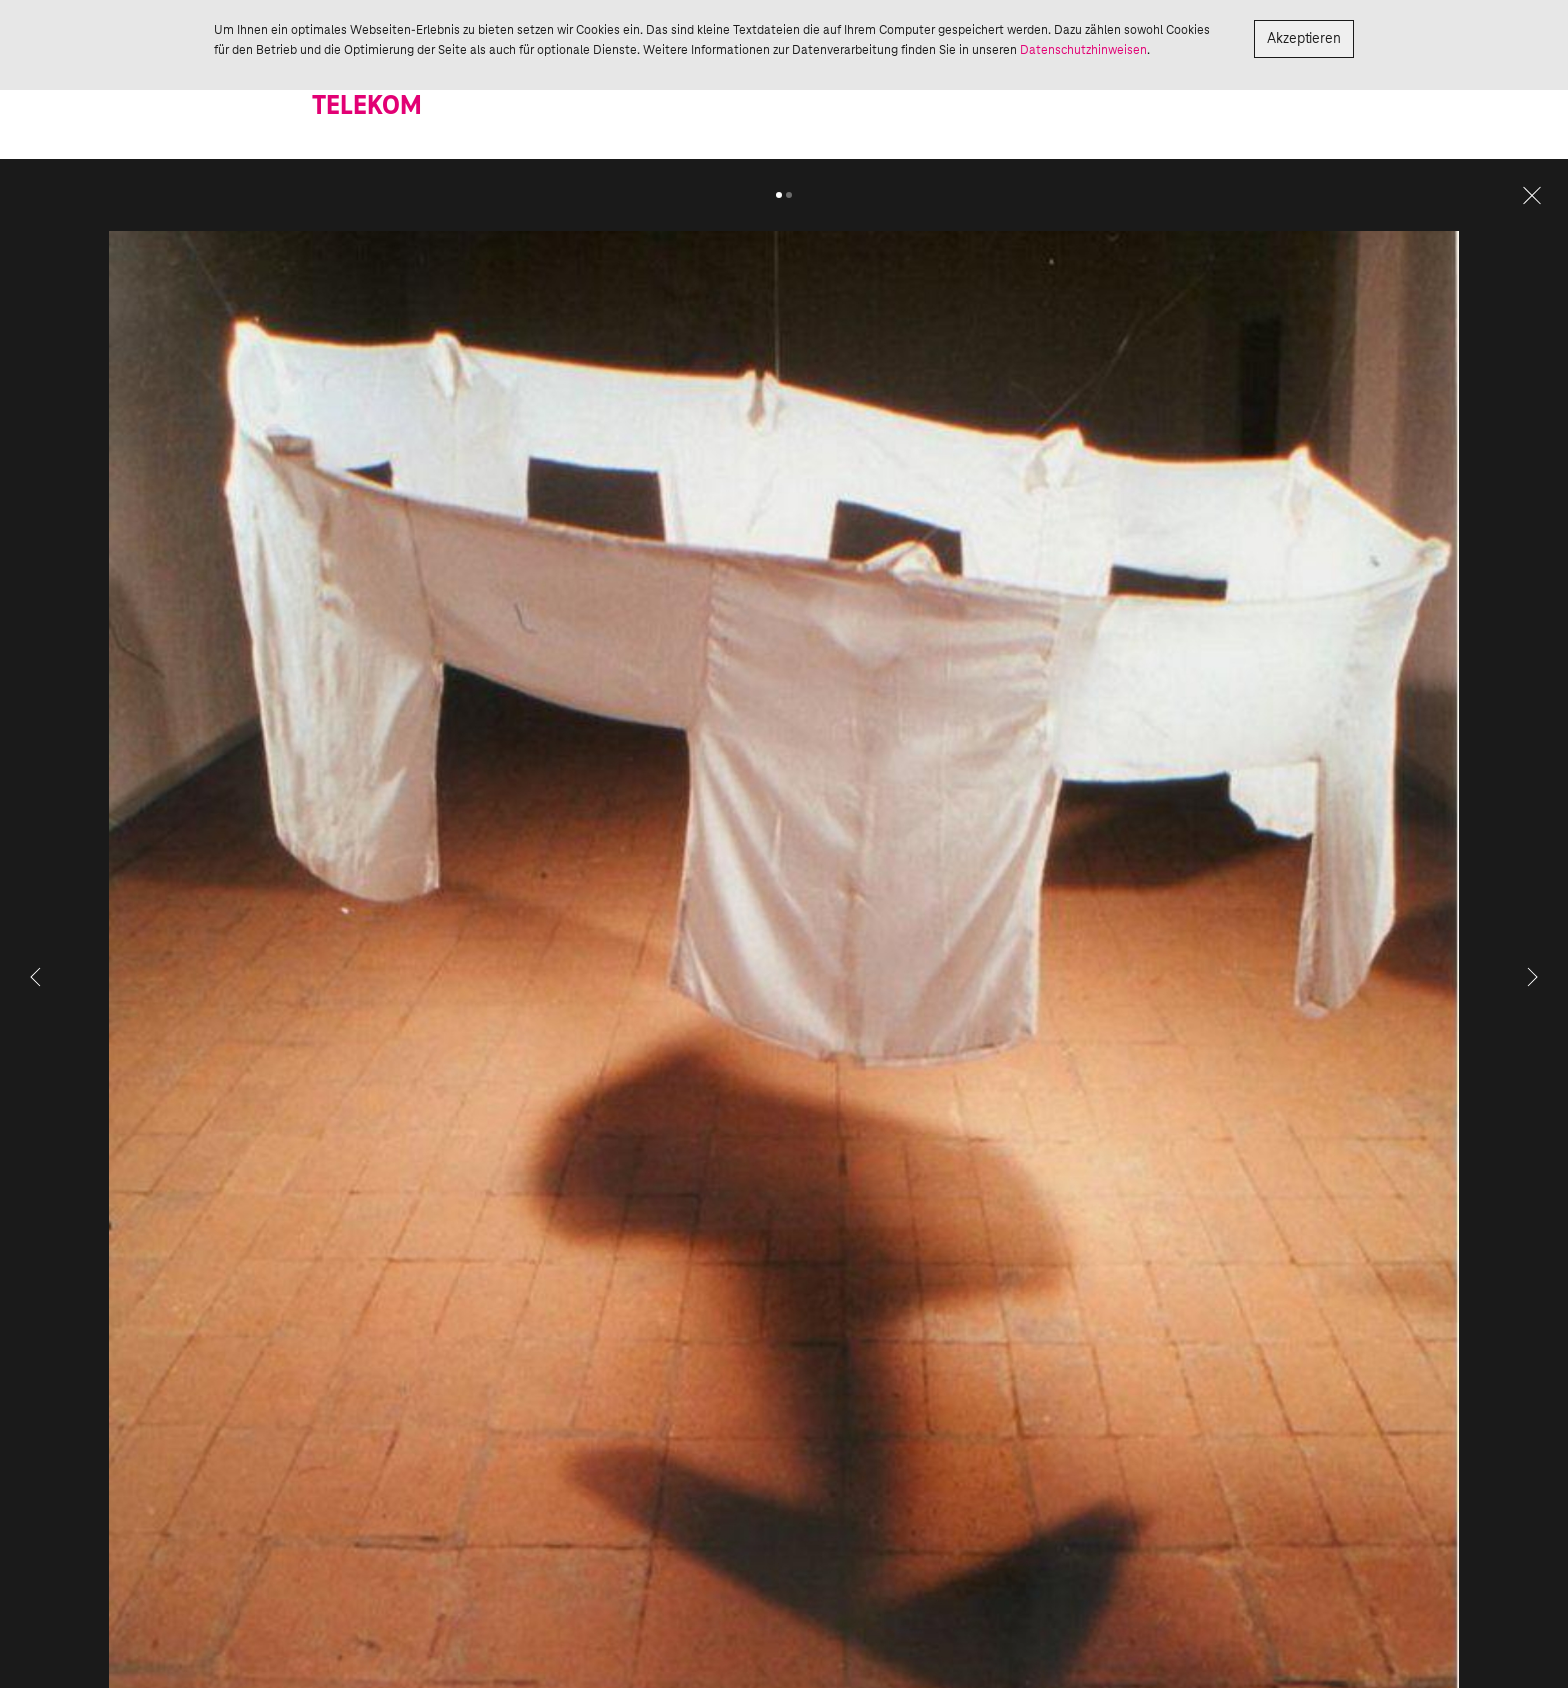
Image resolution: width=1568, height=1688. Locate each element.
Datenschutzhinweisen (1083, 50)
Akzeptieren (1304, 39)
